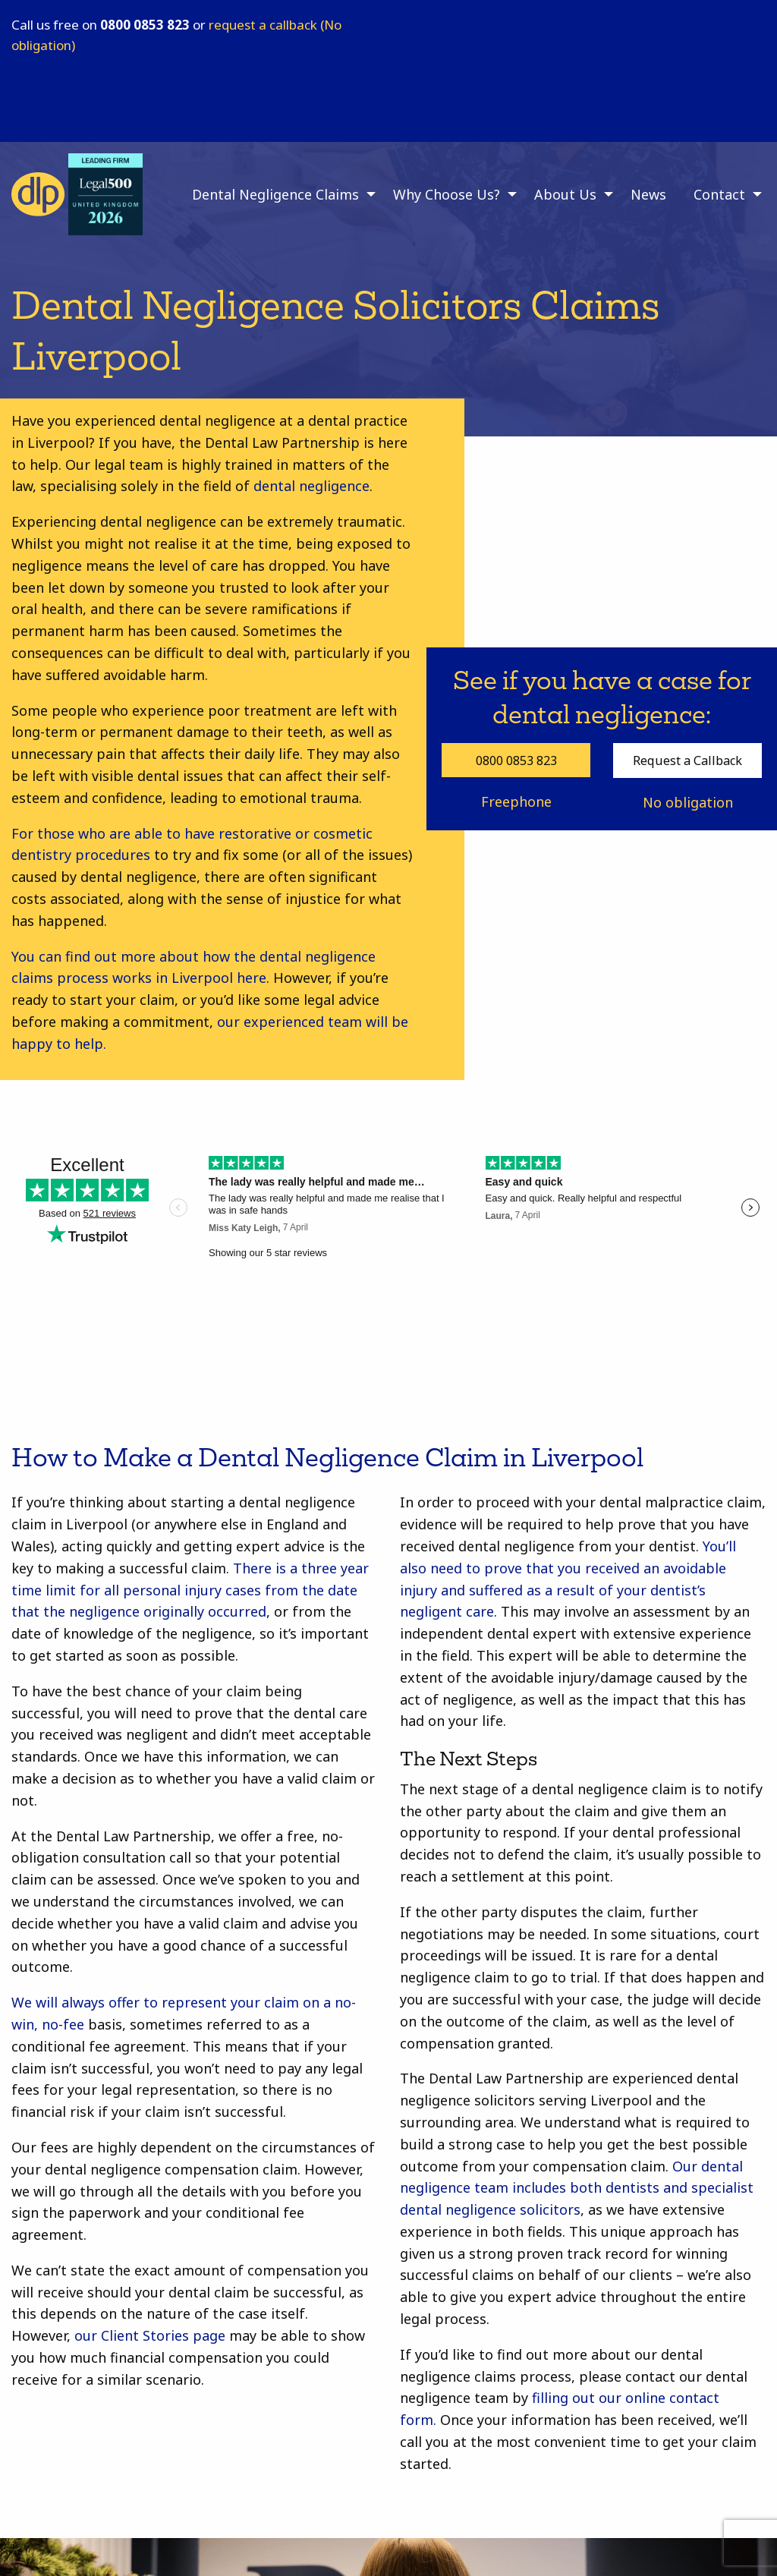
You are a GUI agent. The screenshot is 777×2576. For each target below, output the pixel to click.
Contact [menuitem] (719, 194)
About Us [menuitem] (565, 194)
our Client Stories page (149, 2335)
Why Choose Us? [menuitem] (446, 194)
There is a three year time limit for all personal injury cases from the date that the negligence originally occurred (190, 1590)
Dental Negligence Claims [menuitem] (275, 194)
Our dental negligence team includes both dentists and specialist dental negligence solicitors (576, 2188)
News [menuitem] (648, 194)
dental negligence (310, 486)
